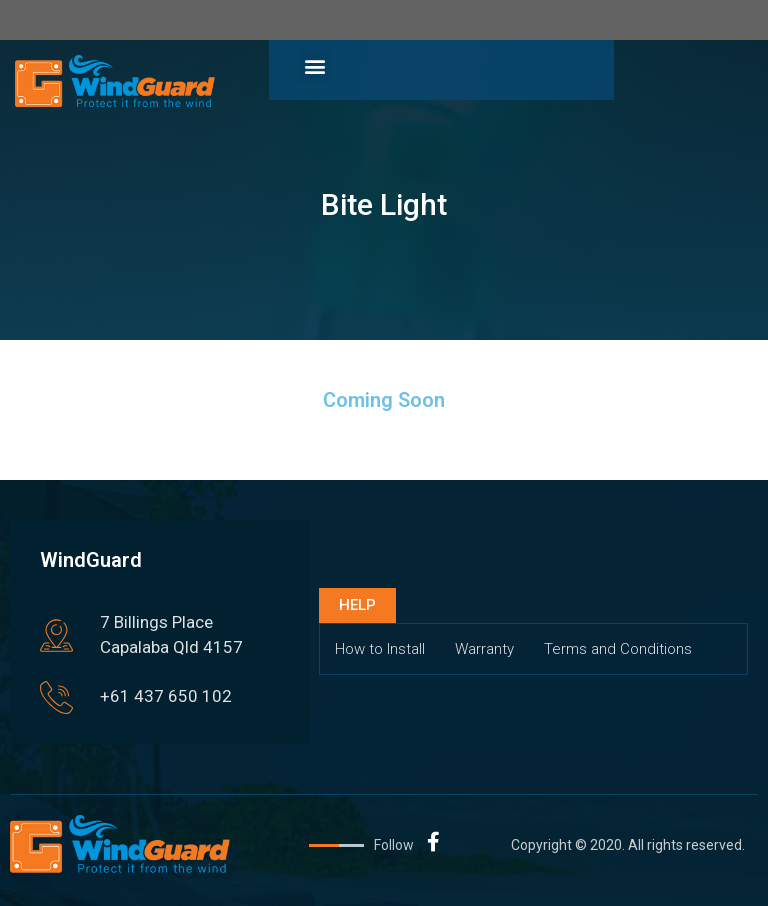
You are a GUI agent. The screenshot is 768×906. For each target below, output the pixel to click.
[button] (315, 66)
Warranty (484, 649)
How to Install (380, 649)
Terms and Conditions (618, 649)
